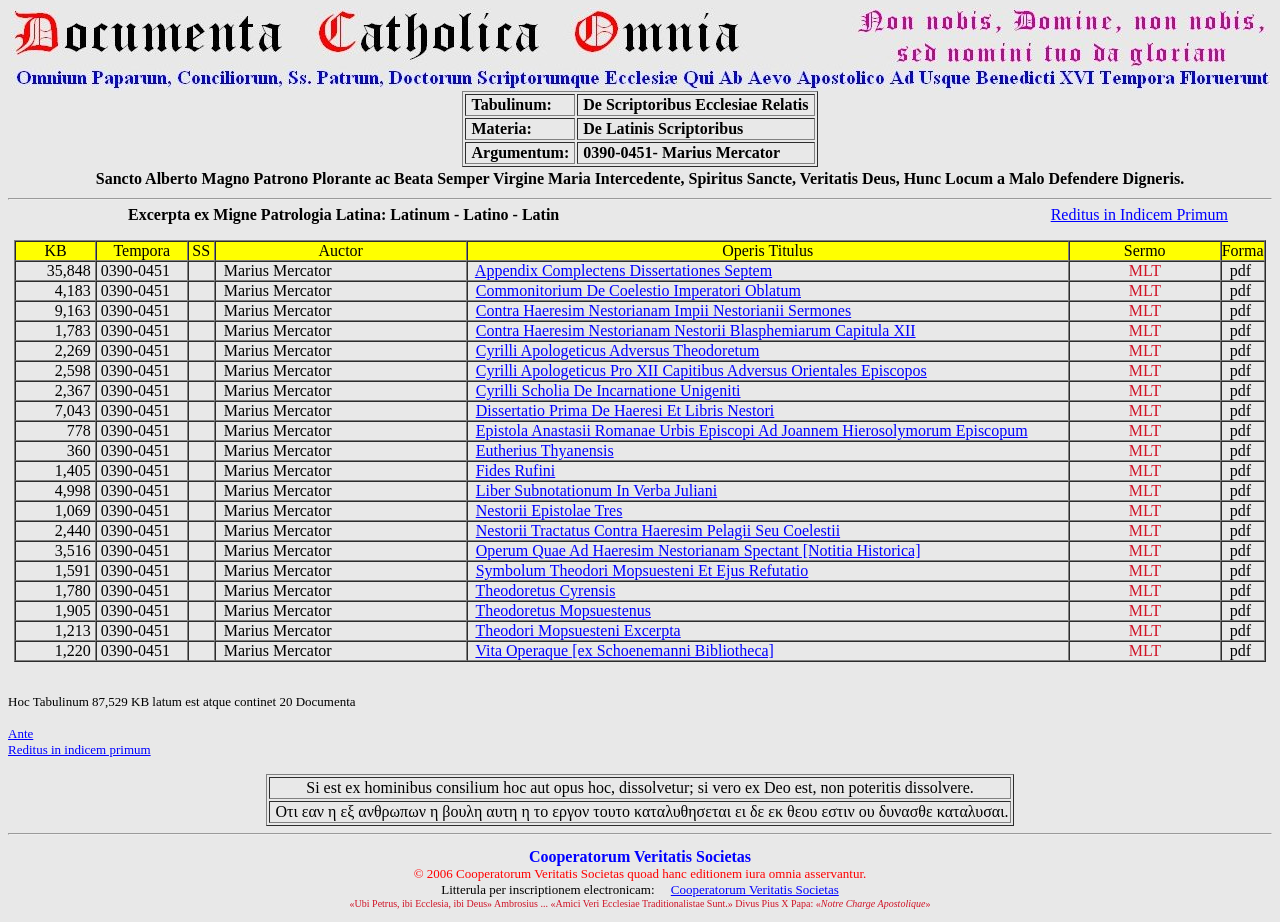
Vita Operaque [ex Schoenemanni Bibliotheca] (624, 650)
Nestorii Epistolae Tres (549, 510)
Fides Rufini (516, 470)
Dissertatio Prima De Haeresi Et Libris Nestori (625, 410)
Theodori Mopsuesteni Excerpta (577, 630)
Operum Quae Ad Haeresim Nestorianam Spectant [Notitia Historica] (698, 550)
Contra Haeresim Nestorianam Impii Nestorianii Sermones (663, 310)
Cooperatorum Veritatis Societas (755, 889)
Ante (20, 733)
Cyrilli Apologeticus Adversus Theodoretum (618, 350)
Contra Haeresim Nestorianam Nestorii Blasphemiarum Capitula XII (696, 330)
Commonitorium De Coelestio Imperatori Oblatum (638, 290)
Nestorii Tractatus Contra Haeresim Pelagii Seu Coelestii (658, 530)
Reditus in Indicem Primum (1139, 214)
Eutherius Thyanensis (545, 450)
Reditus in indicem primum (79, 749)
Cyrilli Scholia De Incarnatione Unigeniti (608, 390)
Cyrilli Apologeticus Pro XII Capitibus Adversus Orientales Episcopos (701, 370)
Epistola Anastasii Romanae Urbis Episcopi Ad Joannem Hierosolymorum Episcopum (752, 430)
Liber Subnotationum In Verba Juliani (596, 490)
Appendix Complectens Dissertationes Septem (623, 270)
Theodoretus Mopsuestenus (563, 610)
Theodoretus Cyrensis (545, 590)
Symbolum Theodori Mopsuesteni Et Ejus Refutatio (642, 570)
